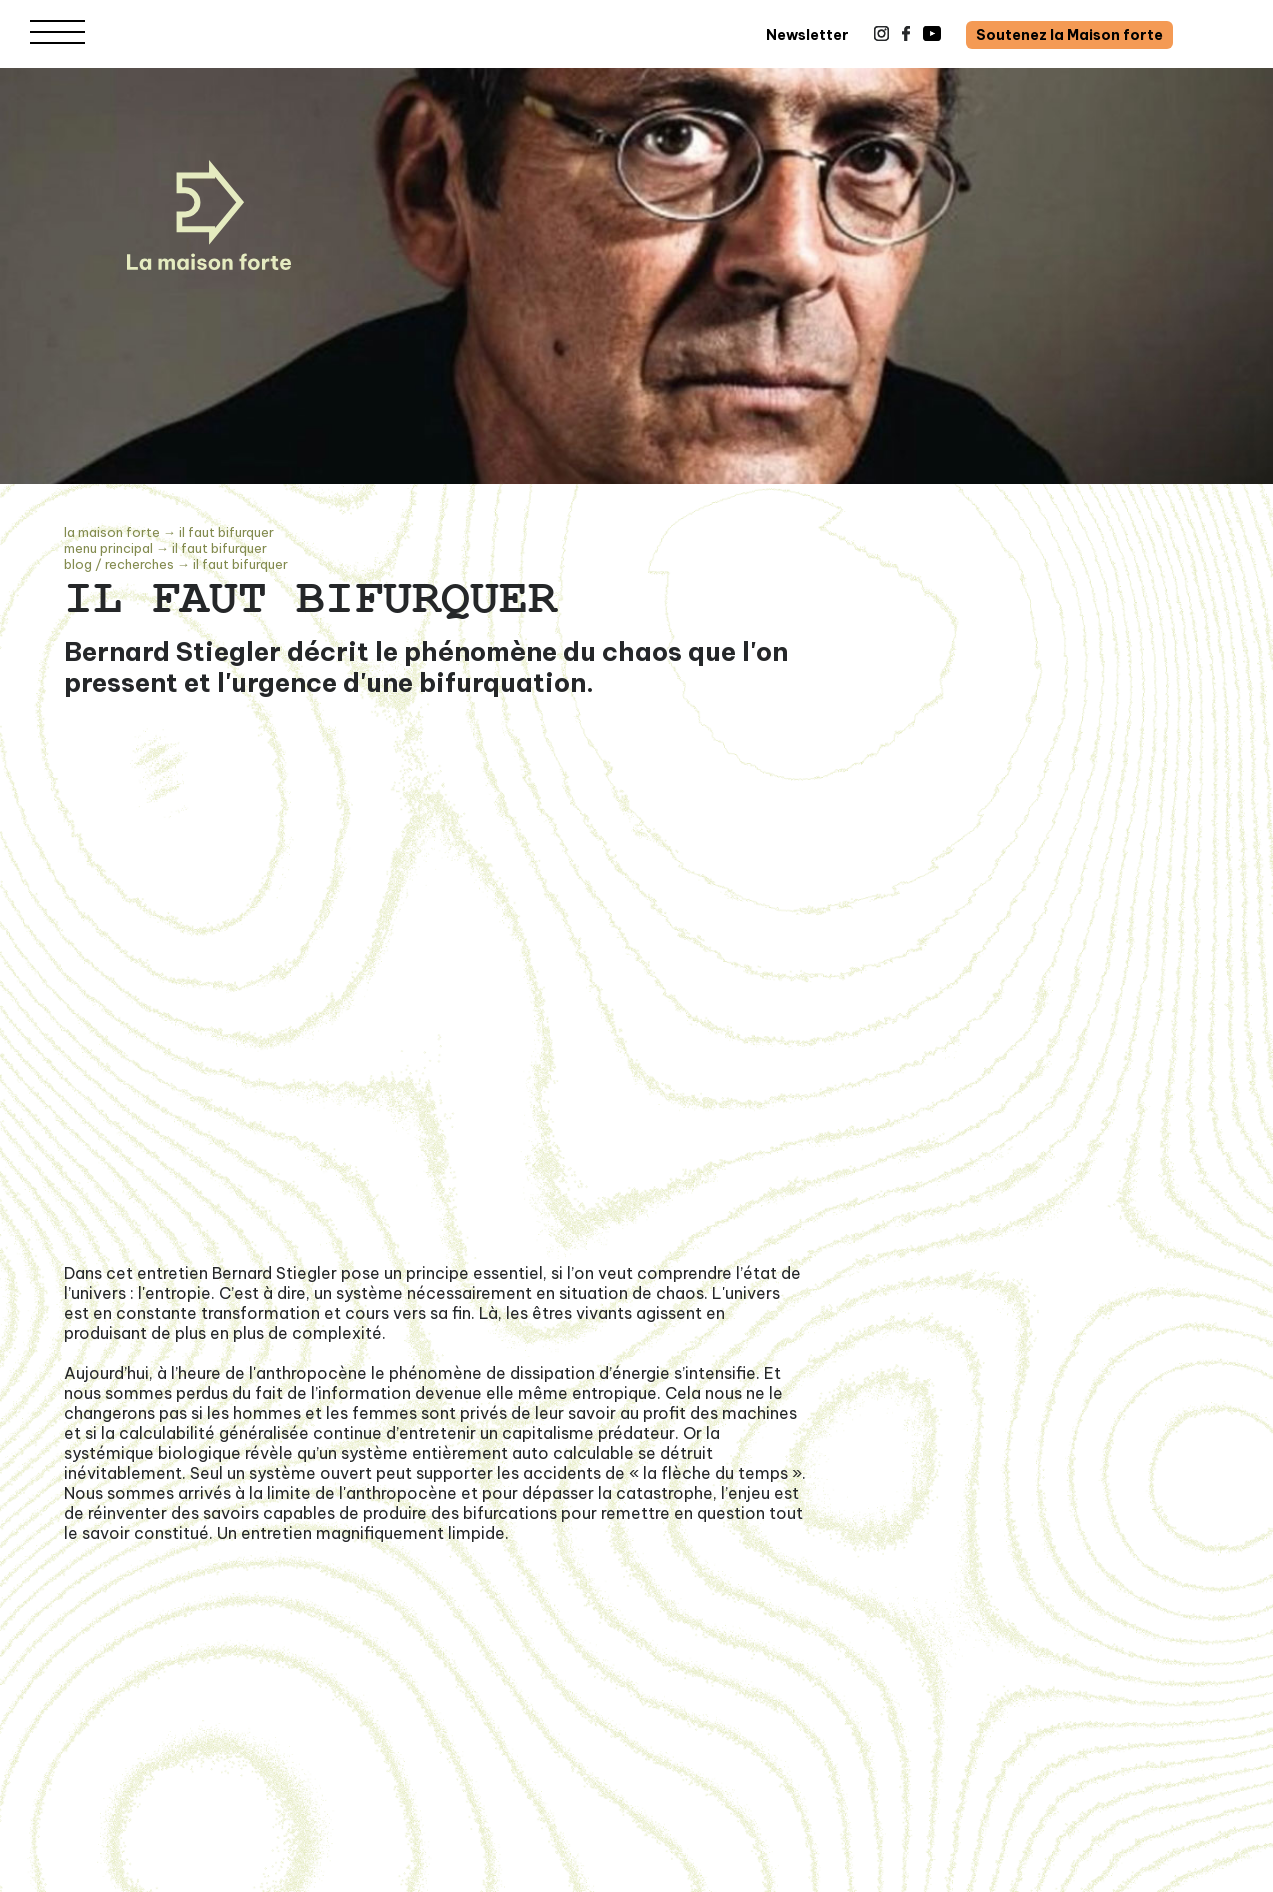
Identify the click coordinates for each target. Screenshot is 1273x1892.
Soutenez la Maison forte (1069, 35)
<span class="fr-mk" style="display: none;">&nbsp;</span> (438, 1026)
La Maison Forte (112, 532)
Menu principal (108, 548)
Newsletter (807, 35)
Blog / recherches (119, 564)
